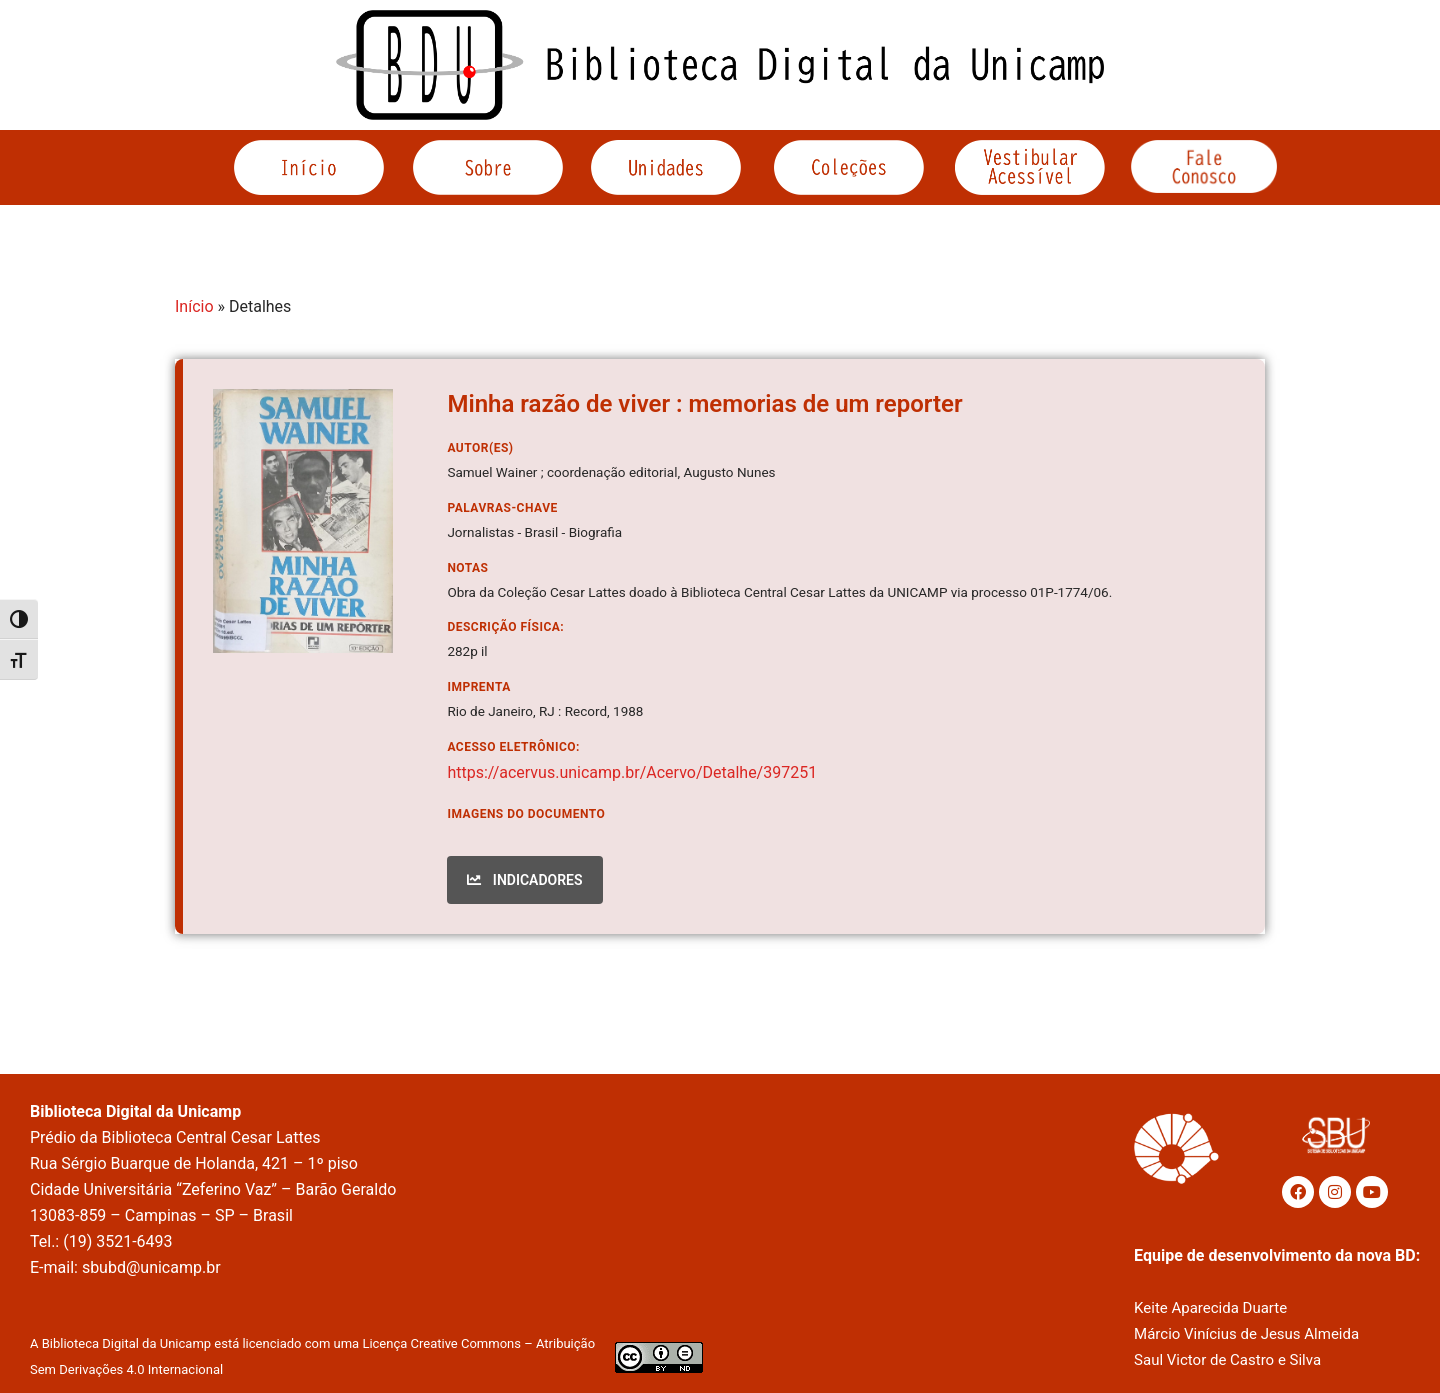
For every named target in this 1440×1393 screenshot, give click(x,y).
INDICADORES (524, 880)
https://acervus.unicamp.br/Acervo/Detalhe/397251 (632, 772)
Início (194, 306)
